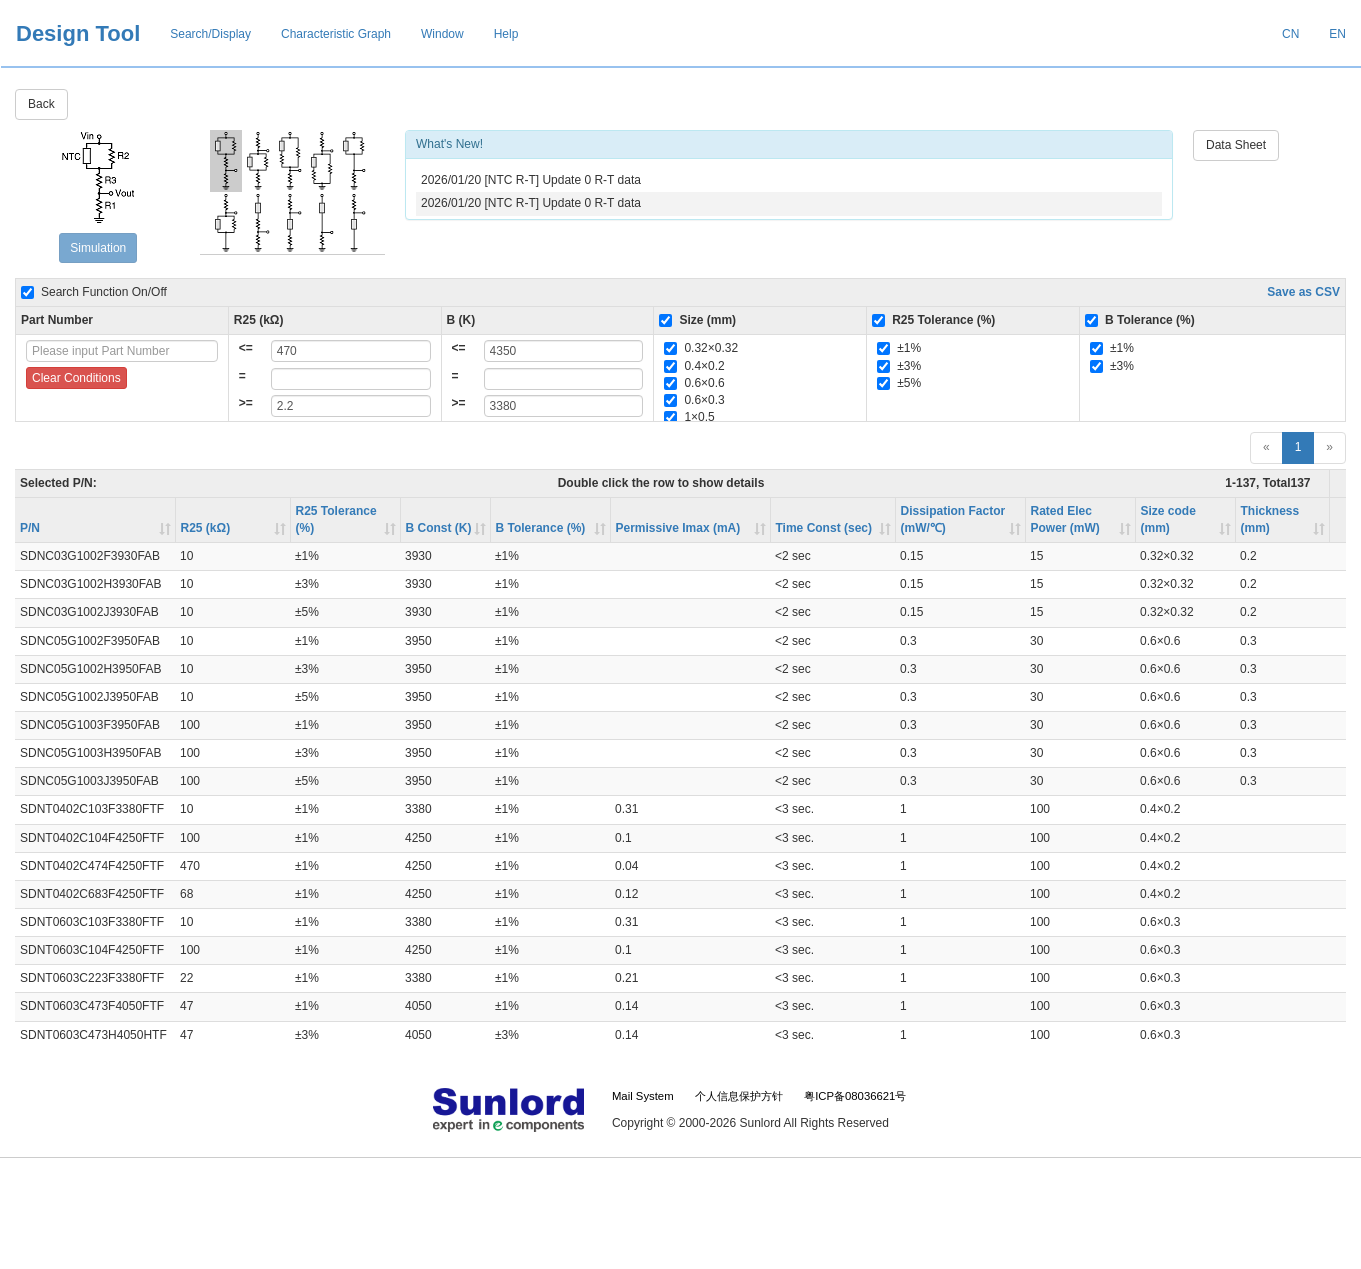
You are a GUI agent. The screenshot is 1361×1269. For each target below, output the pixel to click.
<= (246, 348)
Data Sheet (1236, 145)
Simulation (98, 248)
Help (506, 34)
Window (442, 34)
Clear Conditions (76, 378)
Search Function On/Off (94, 292)
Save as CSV (1303, 292)
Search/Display (210, 34)
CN (1290, 34)
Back (41, 104)
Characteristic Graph (336, 34)
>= (246, 403)
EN (1337, 34)
